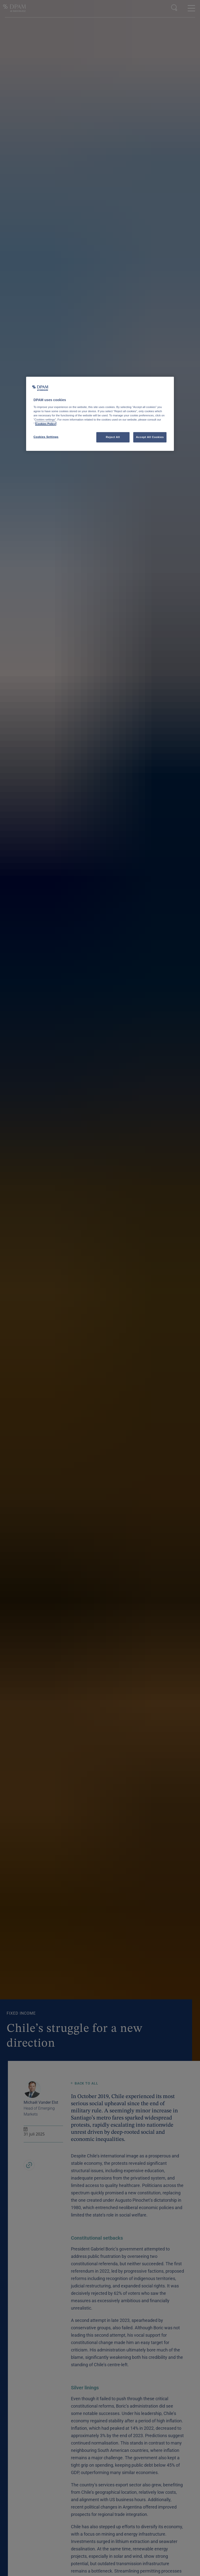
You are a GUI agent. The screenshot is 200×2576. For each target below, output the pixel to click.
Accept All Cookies (150, 437)
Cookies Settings (45, 436)
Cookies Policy (46, 423)
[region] (100, 414)
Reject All (113, 437)
